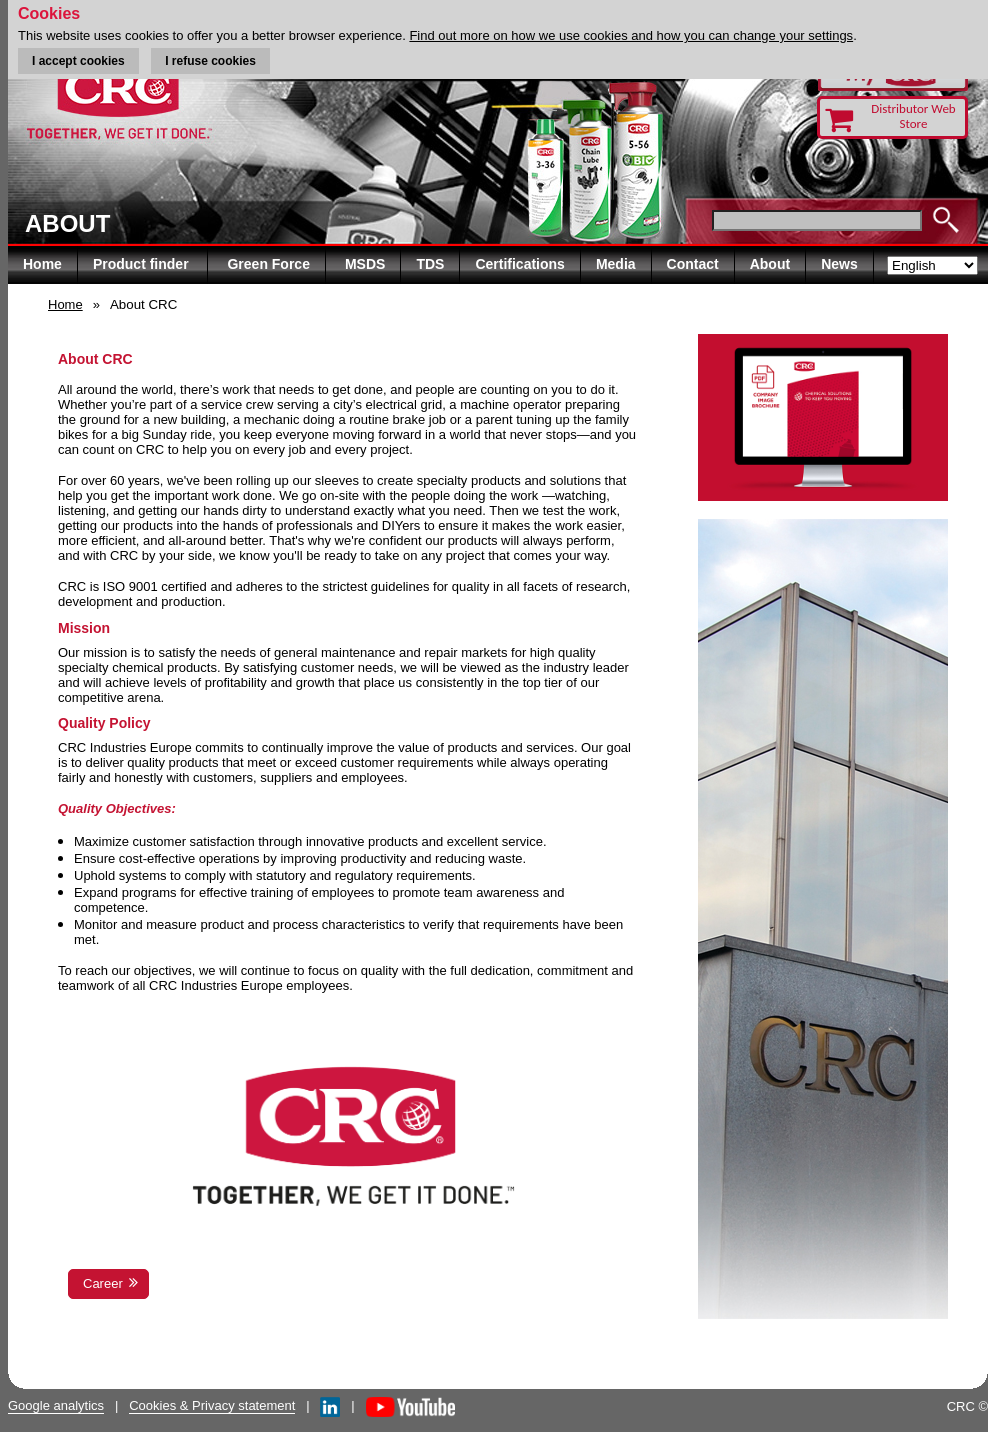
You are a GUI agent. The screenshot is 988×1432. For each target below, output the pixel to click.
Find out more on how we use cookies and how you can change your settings (631, 35)
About (770, 264)
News (839, 264)
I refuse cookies (210, 61)
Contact (693, 264)
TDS (430, 264)
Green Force (268, 264)
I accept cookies (78, 61)
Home (42, 264)
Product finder (143, 264)
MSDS (365, 264)
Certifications (519, 264)
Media (616, 264)
